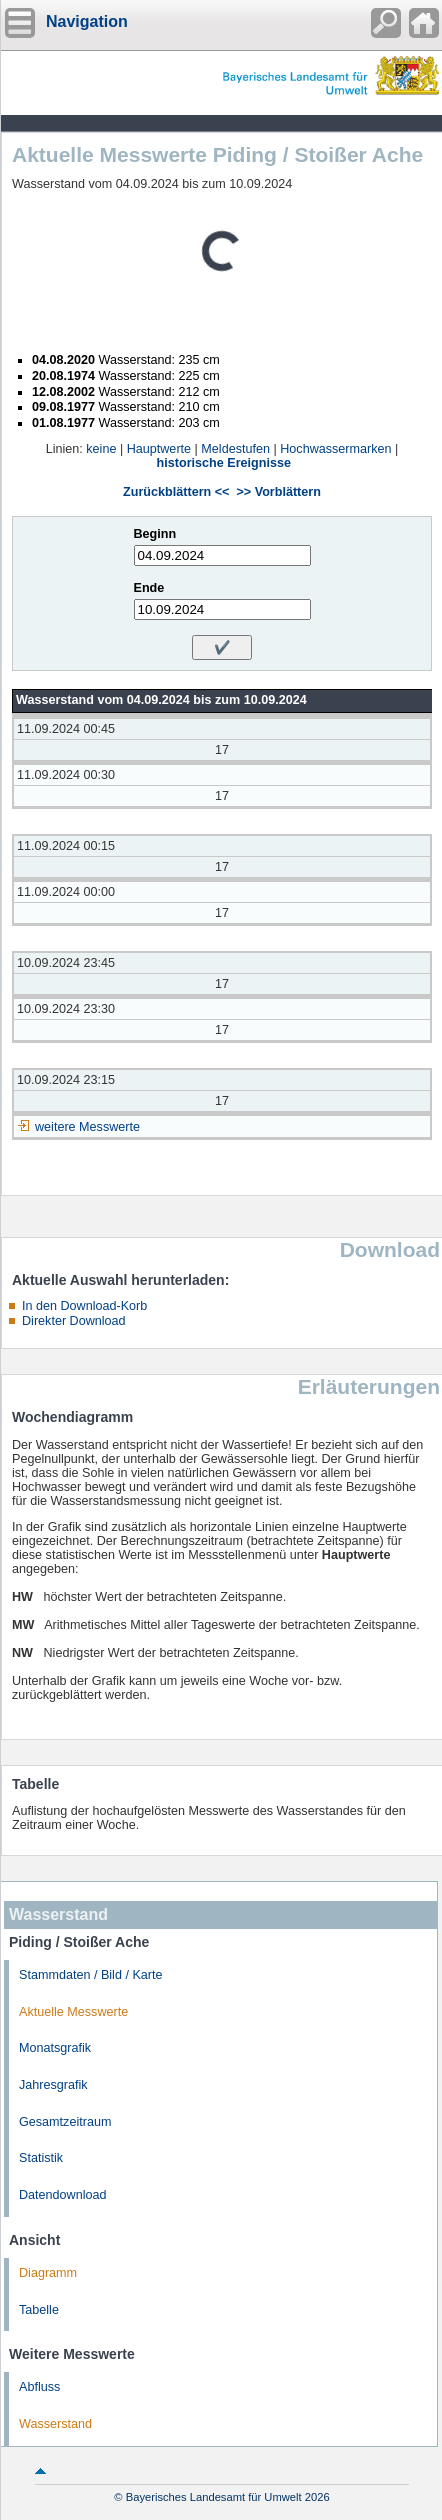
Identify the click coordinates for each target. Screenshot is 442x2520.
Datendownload (63, 2195)
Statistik (41, 2158)
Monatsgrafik (55, 2048)
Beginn (155, 534)
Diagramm (48, 2273)
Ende (149, 588)
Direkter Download (74, 1321)
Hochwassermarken (335, 449)
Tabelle (39, 2310)
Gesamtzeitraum (65, 2122)
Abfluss (39, 2387)
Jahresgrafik (53, 2085)
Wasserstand (55, 2424)
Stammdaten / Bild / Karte (91, 1975)
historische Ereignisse (224, 463)
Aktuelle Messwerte (73, 2012)
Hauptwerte (159, 449)
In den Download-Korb (84, 1306)
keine (101, 449)
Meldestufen (235, 449)
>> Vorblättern (278, 492)
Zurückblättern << (176, 492)
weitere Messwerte (87, 1127)
